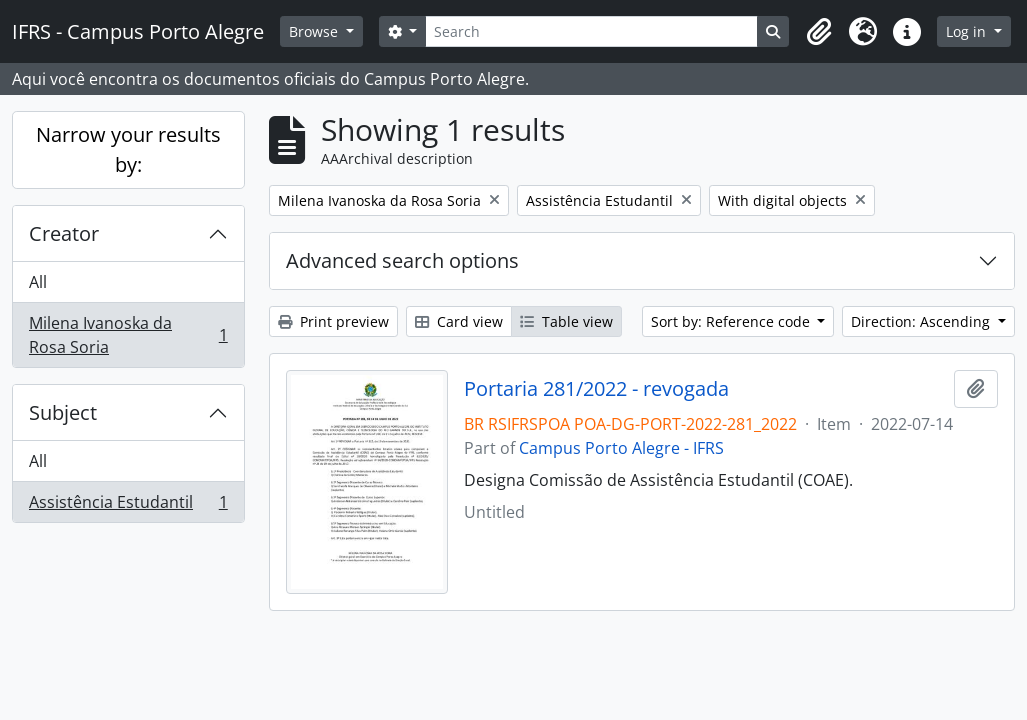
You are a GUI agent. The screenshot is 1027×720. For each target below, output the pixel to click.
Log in (968, 31)
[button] (819, 32)
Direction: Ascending (922, 321)
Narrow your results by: (128, 149)
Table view (566, 321)
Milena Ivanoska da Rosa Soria (128, 335)
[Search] (591, 31)
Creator (64, 233)
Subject (63, 412)
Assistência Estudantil (128, 506)
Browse (315, 31)
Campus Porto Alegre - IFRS (621, 448)
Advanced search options (402, 260)
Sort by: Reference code (732, 321)
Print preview (333, 321)
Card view (459, 321)
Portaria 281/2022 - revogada (596, 389)
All (38, 282)
